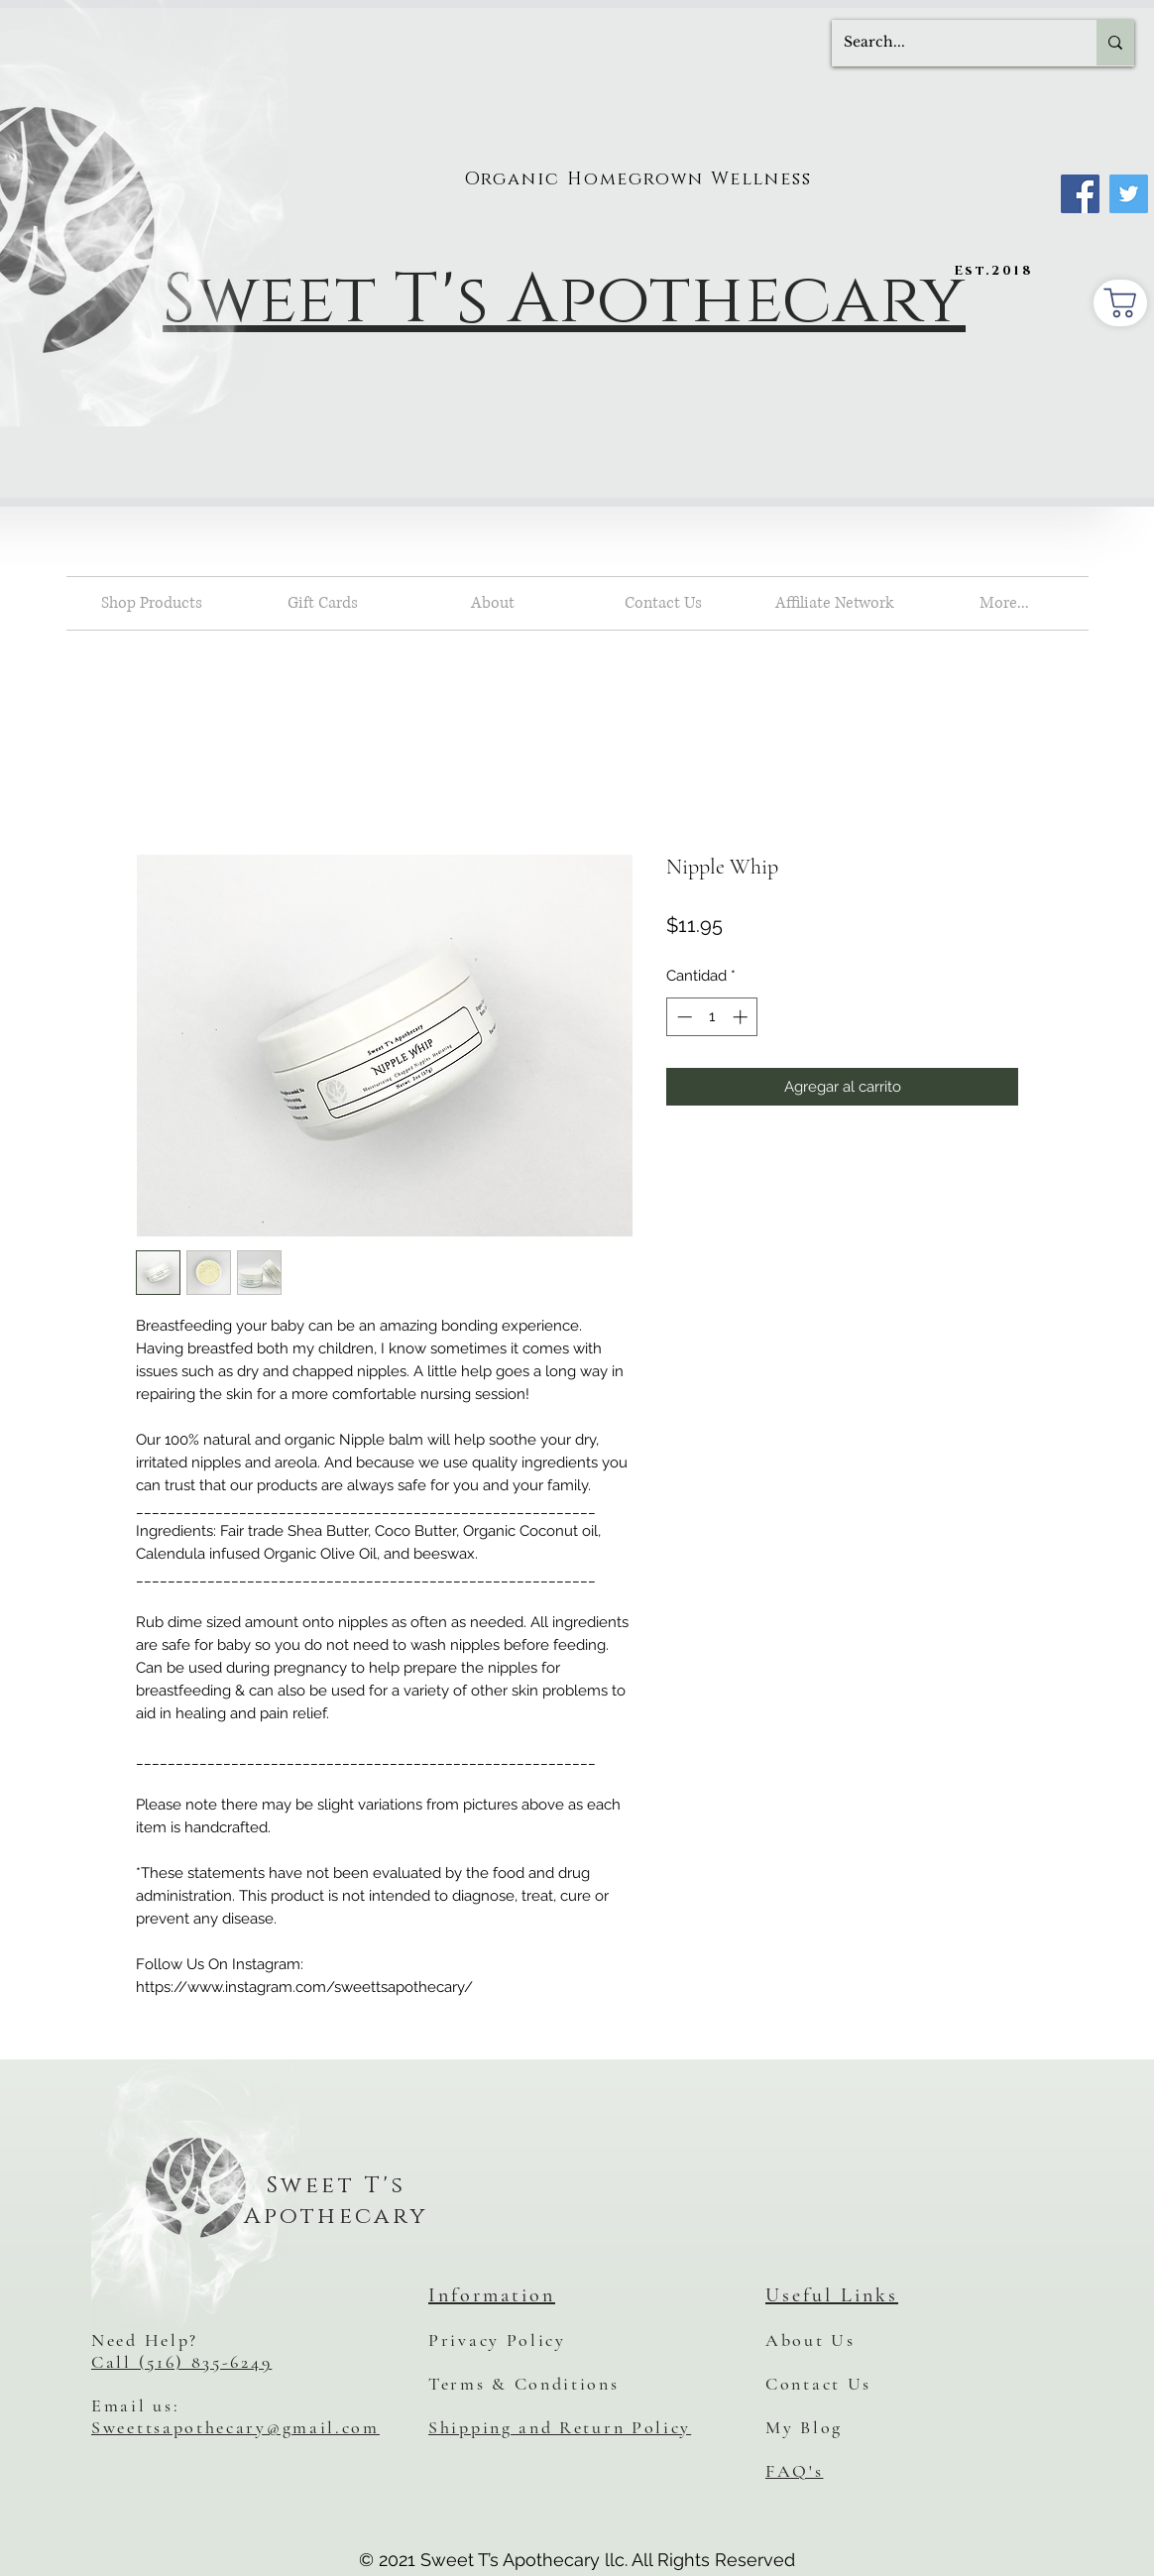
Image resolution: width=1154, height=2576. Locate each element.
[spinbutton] (712, 1016)
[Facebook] (1080, 194)
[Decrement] (682, 1016)
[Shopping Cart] (1120, 303)
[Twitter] (1128, 194)
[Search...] (949, 42)
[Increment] (742, 1016)
